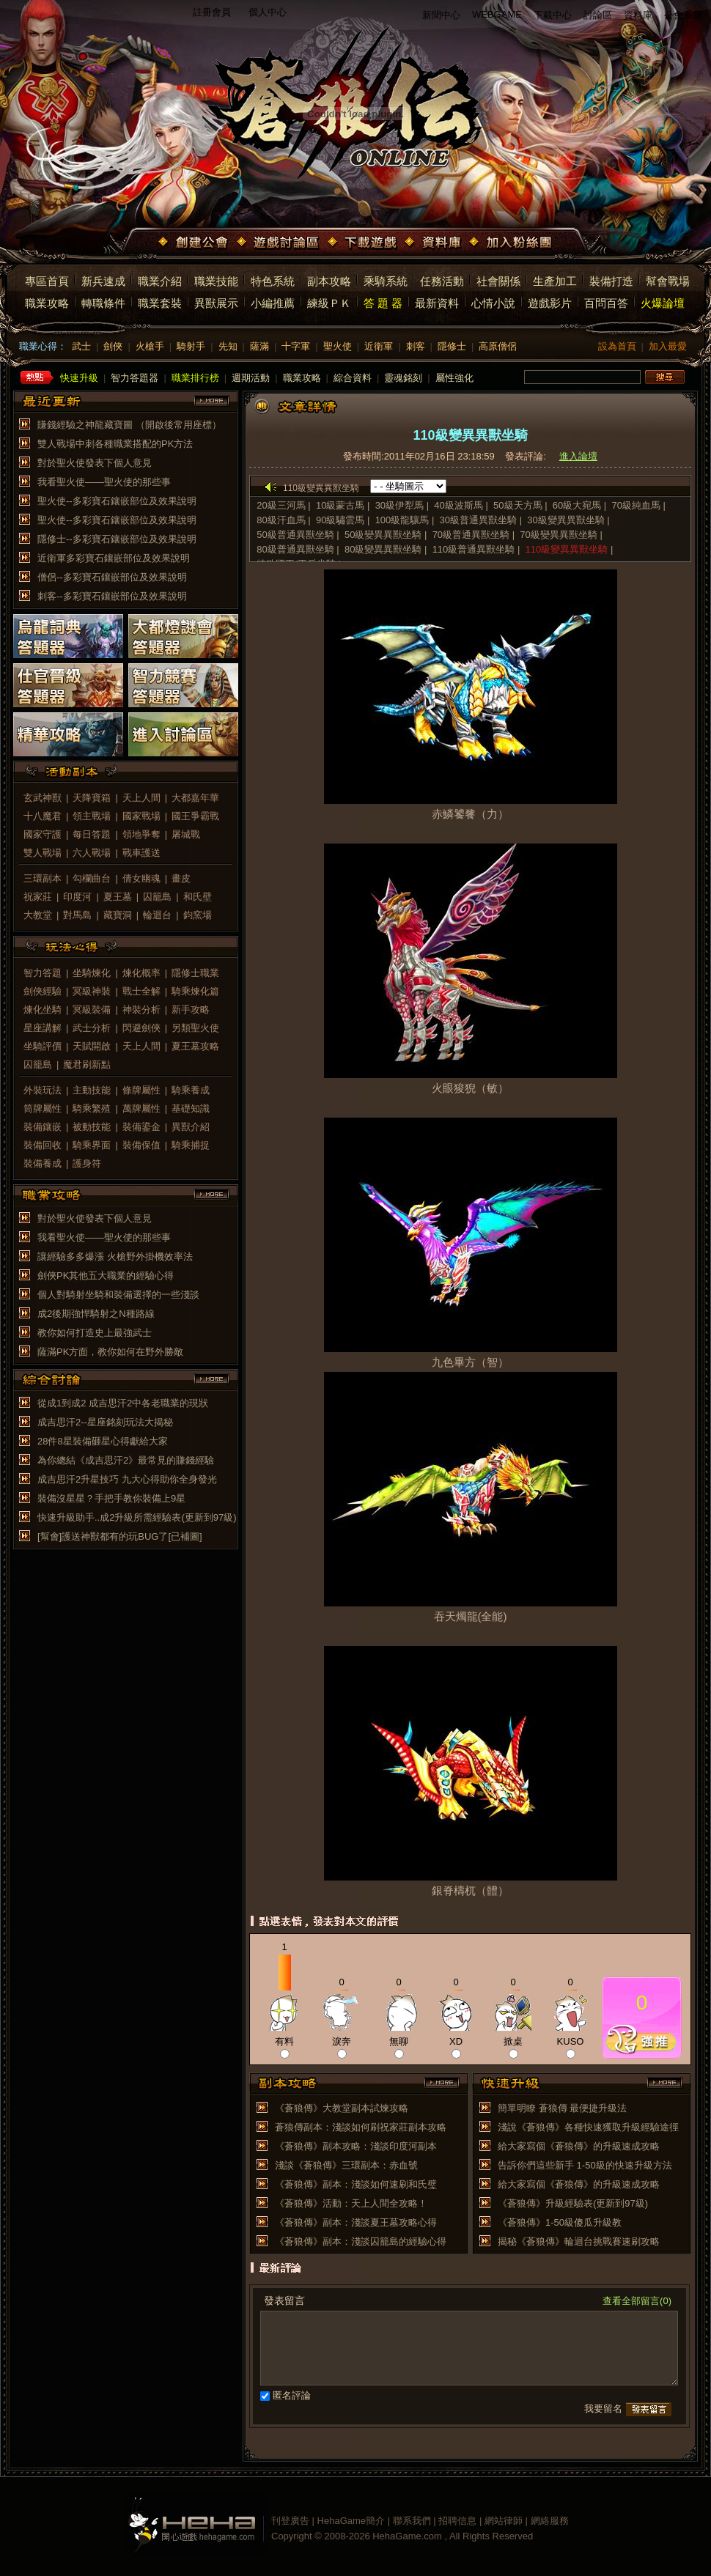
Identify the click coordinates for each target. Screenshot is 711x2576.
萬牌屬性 (141, 1108)
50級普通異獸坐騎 (295, 534)
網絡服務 (550, 2520)
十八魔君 (42, 816)
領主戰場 (92, 816)
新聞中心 (441, 15)
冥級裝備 (92, 1009)
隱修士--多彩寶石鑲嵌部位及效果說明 (116, 539)
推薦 (642, 2039)
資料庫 (638, 15)
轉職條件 (103, 303)
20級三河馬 (281, 505)
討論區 (597, 15)
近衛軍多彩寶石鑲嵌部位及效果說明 (113, 558)
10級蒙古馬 (340, 505)
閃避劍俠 (141, 1027)
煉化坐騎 (42, 1009)
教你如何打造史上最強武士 (94, 1332)
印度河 (77, 896)
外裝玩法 (42, 1090)
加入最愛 (668, 346)
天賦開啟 (92, 1046)
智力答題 (42, 972)
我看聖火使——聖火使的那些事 (104, 481)
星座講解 (42, 1027)
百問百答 (606, 303)
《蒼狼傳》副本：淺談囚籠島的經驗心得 (360, 2241)
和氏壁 (197, 896)
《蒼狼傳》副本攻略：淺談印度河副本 (356, 2146)
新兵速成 (103, 281)
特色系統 (273, 281)
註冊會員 (212, 12)
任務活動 (442, 281)
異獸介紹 (191, 1126)
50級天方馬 (517, 505)
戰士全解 (141, 991)
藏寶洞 (117, 914)
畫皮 (181, 878)
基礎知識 (191, 1108)
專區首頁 (47, 281)
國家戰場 (141, 816)
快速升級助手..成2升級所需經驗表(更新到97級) (137, 1517)
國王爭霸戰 (195, 816)
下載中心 (553, 15)
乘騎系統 (386, 281)
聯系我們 (412, 2520)
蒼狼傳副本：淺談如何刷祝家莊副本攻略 (360, 2127)
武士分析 (92, 1027)
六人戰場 (92, 852)
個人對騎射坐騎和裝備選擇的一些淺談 (118, 1294)
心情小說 (493, 303)
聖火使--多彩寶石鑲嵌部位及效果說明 (116, 500)
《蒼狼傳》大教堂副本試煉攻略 (341, 2108)
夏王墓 (117, 896)
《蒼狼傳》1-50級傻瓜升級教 (560, 2222)
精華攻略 (68, 734)
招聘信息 (457, 2520)
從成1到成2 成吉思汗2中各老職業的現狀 (122, 1403)
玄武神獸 (42, 797)
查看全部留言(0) (637, 2300)
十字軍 (295, 346)
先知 (227, 346)
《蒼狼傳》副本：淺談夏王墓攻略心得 (356, 2222)
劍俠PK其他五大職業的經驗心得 (105, 1275)
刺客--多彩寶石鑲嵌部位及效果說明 (112, 596)
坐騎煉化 (92, 972)
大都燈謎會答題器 (183, 636)
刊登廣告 (290, 2520)
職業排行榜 (195, 377)
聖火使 (337, 346)
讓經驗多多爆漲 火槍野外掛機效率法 (115, 1256)
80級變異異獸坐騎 (383, 549)
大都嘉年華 (195, 797)
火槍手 (150, 346)
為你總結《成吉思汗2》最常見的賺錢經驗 (125, 1460)
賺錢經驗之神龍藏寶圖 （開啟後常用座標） (129, 424)
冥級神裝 (92, 991)
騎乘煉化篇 (195, 991)
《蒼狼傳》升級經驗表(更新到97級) (573, 2203)
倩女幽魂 (141, 878)
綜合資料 (353, 377)
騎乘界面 (92, 1145)
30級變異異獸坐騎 (565, 519)
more (211, 401)
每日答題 (92, 834)
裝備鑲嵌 (42, 1126)
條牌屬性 (141, 1090)
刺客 (415, 346)
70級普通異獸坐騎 (470, 534)
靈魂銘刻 (403, 377)
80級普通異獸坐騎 (295, 549)
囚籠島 (157, 896)
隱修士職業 (195, 972)
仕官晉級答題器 (68, 685)
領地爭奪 (141, 834)
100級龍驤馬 (402, 519)
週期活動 (251, 377)
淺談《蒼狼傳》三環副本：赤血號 (346, 2165)
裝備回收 (42, 1145)
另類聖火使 (195, 1027)
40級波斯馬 (458, 505)
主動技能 (92, 1090)
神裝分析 (141, 1009)
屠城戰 (186, 834)
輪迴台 (157, 914)
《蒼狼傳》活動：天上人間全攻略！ (351, 2203)
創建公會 (194, 243)
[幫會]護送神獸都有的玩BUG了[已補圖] (119, 1536)
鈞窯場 (197, 914)
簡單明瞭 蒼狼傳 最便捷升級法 (562, 2108)
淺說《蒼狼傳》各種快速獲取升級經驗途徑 (588, 2127)
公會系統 (683, 15)
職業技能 (216, 281)
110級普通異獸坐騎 (473, 549)
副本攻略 (329, 281)
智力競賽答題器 (183, 685)
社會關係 (498, 281)
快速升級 (79, 377)
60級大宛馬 (577, 505)
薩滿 (259, 346)
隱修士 (452, 346)
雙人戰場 (42, 852)
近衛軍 (378, 346)
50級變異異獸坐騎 (383, 534)
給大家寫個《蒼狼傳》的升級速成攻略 (579, 2146)
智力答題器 (134, 377)
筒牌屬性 (42, 1108)
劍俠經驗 (42, 991)
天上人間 (141, 797)
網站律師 (504, 2520)
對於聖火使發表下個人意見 (94, 462)
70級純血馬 (637, 505)
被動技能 (92, 1126)
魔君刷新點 (87, 1064)
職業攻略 (47, 303)
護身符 (87, 1163)
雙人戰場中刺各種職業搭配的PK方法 (115, 443)
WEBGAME (497, 14)
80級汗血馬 (281, 519)
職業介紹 (160, 281)
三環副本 (42, 878)
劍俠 (112, 346)
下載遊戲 (363, 243)
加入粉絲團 (512, 243)
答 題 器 (383, 303)
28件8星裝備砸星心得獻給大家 (102, 1441)
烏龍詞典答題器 (68, 636)
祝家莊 (37, 896)
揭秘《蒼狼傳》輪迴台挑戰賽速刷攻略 (579, 2241)
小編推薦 (273, 303)
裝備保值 (141, 1145)
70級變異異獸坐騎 (558, 534)
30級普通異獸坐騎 (478, 519)
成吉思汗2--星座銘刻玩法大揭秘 (105, 1422)
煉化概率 (141, 972)
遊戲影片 (550, 303)
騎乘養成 (191, 1090)
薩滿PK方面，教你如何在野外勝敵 (110, 1351)
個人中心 (267, 12)
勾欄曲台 (92, 878)
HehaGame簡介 (351, 2520)
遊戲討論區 (279, 243)
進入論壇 (578, 456)
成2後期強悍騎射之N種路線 (96, 1313)
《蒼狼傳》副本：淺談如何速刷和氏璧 (356, 2184)
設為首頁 (617, 346)
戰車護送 (141, 852)
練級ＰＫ (329, 303)
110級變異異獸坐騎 (567, 549)
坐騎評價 (42, 1046)
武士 (81, 346)
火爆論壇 (663, 303)
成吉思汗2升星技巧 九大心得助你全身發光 (127, 1479)
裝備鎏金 (141, 1126)
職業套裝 (160, 303)
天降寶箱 (92, 797)
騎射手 (191, 346)
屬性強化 (454, 377)
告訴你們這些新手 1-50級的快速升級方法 (585, 2165)
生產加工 (555, 281)
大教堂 (37, 914)
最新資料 (437, 303)
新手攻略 (191, 1009)
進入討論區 (183, 734)
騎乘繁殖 (92, 1108)
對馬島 (77, 914)
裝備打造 (611, 281)
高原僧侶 (498, 346)
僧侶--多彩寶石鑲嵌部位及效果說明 (112, 577)
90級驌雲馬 (341, 519)
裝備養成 (42, 1163)
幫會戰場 (668, 281)
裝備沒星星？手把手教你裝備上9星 (111, 1498)
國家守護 (42, 834)
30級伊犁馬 (399, 505)
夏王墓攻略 (195, 1046)
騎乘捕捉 (191, 1145)
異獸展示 (216, 303)
